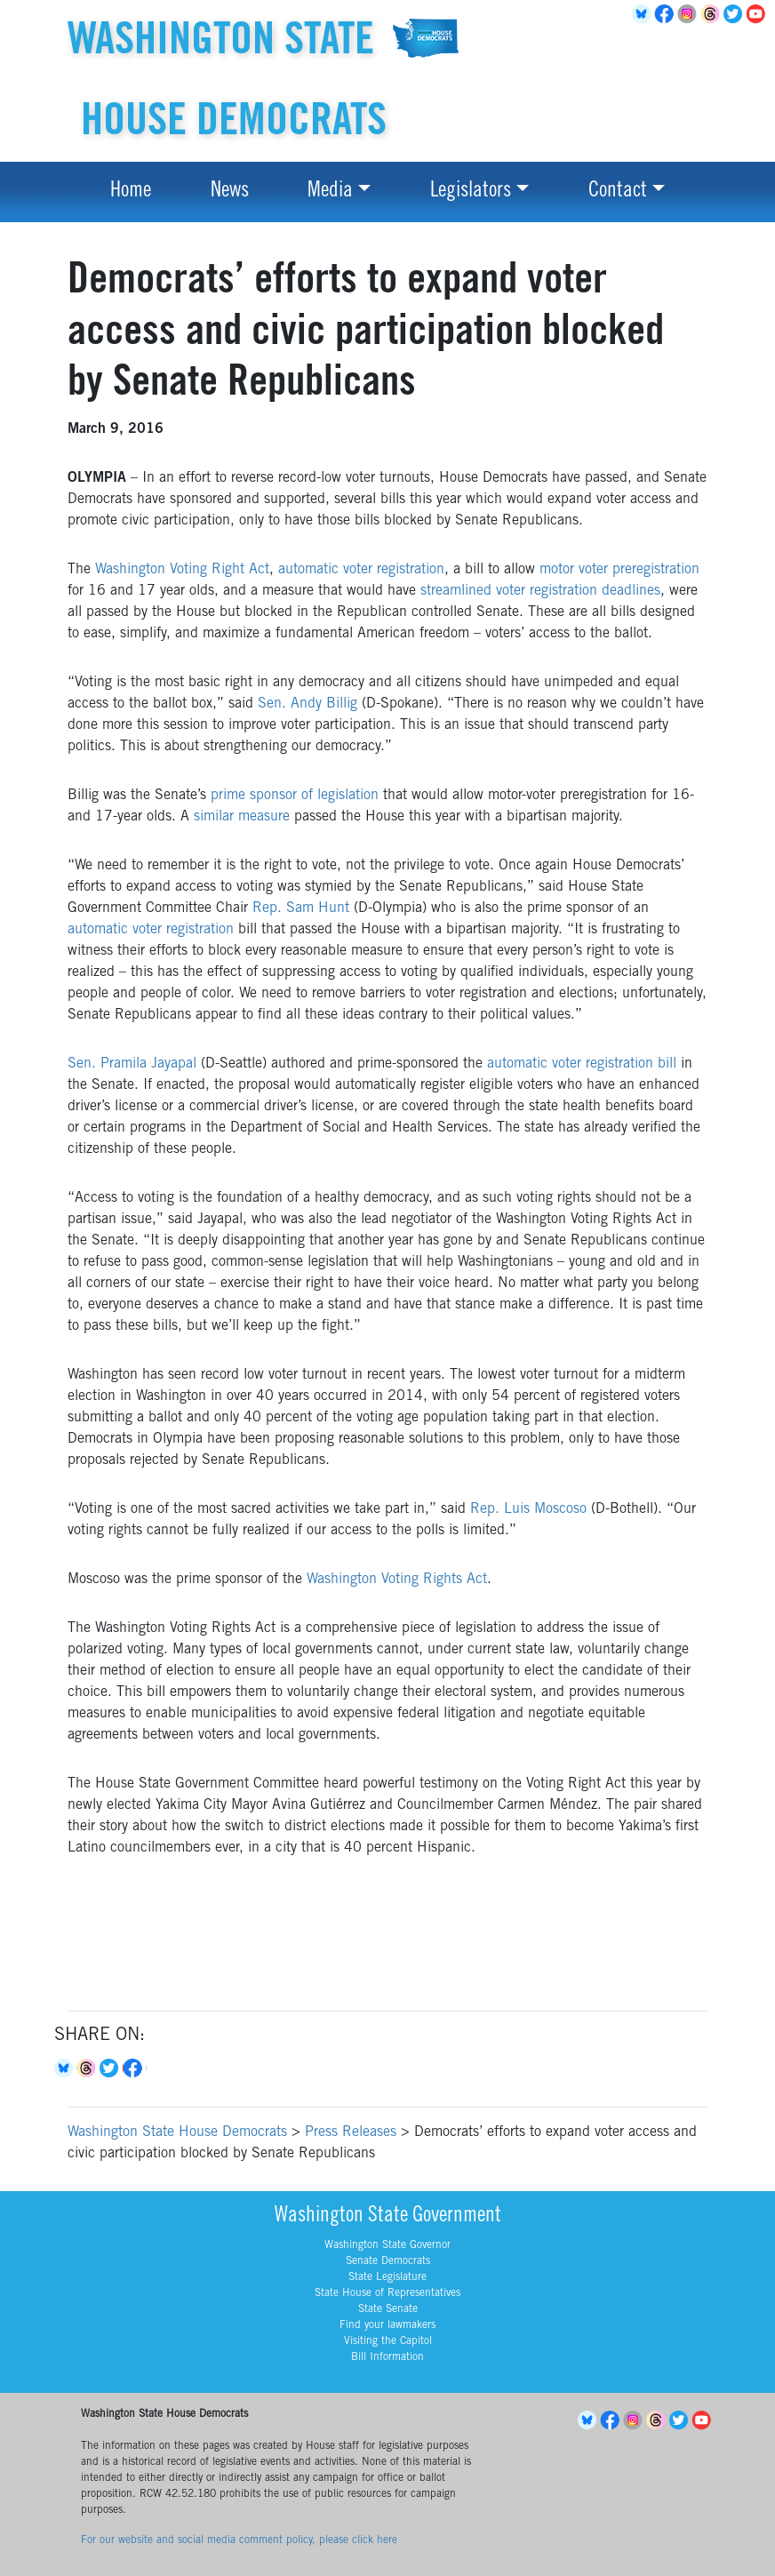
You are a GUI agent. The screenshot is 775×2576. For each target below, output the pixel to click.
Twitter (735, 14)
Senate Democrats (388, 2261)
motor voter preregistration (619, 570)
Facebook (666, 14)
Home (130, 192)
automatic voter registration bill (581, 1064)
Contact (617, 192)
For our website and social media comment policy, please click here (239, 2540)
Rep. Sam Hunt (300, 908)
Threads (712, 14)
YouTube (759, 14)
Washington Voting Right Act (182, 570)
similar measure (242, 817)
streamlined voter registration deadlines (540, 591)
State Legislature (387, 2277)
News (230, 192)
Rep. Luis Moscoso (528, 1509)
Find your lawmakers (387, 2325)
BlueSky (643, 14)
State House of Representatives (387, 2293)
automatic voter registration (361, 570)
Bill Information (387, 2357)
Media (330, 192)
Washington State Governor (387, 2245)
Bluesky (65, 2068)
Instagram (689, 14)
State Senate (388, 2309)
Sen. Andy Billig (307, 704)
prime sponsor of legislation (295, 795)
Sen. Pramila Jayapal (132, 1064)
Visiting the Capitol (388, 2341)
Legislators (470, 192)
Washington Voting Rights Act (397, 1579)
